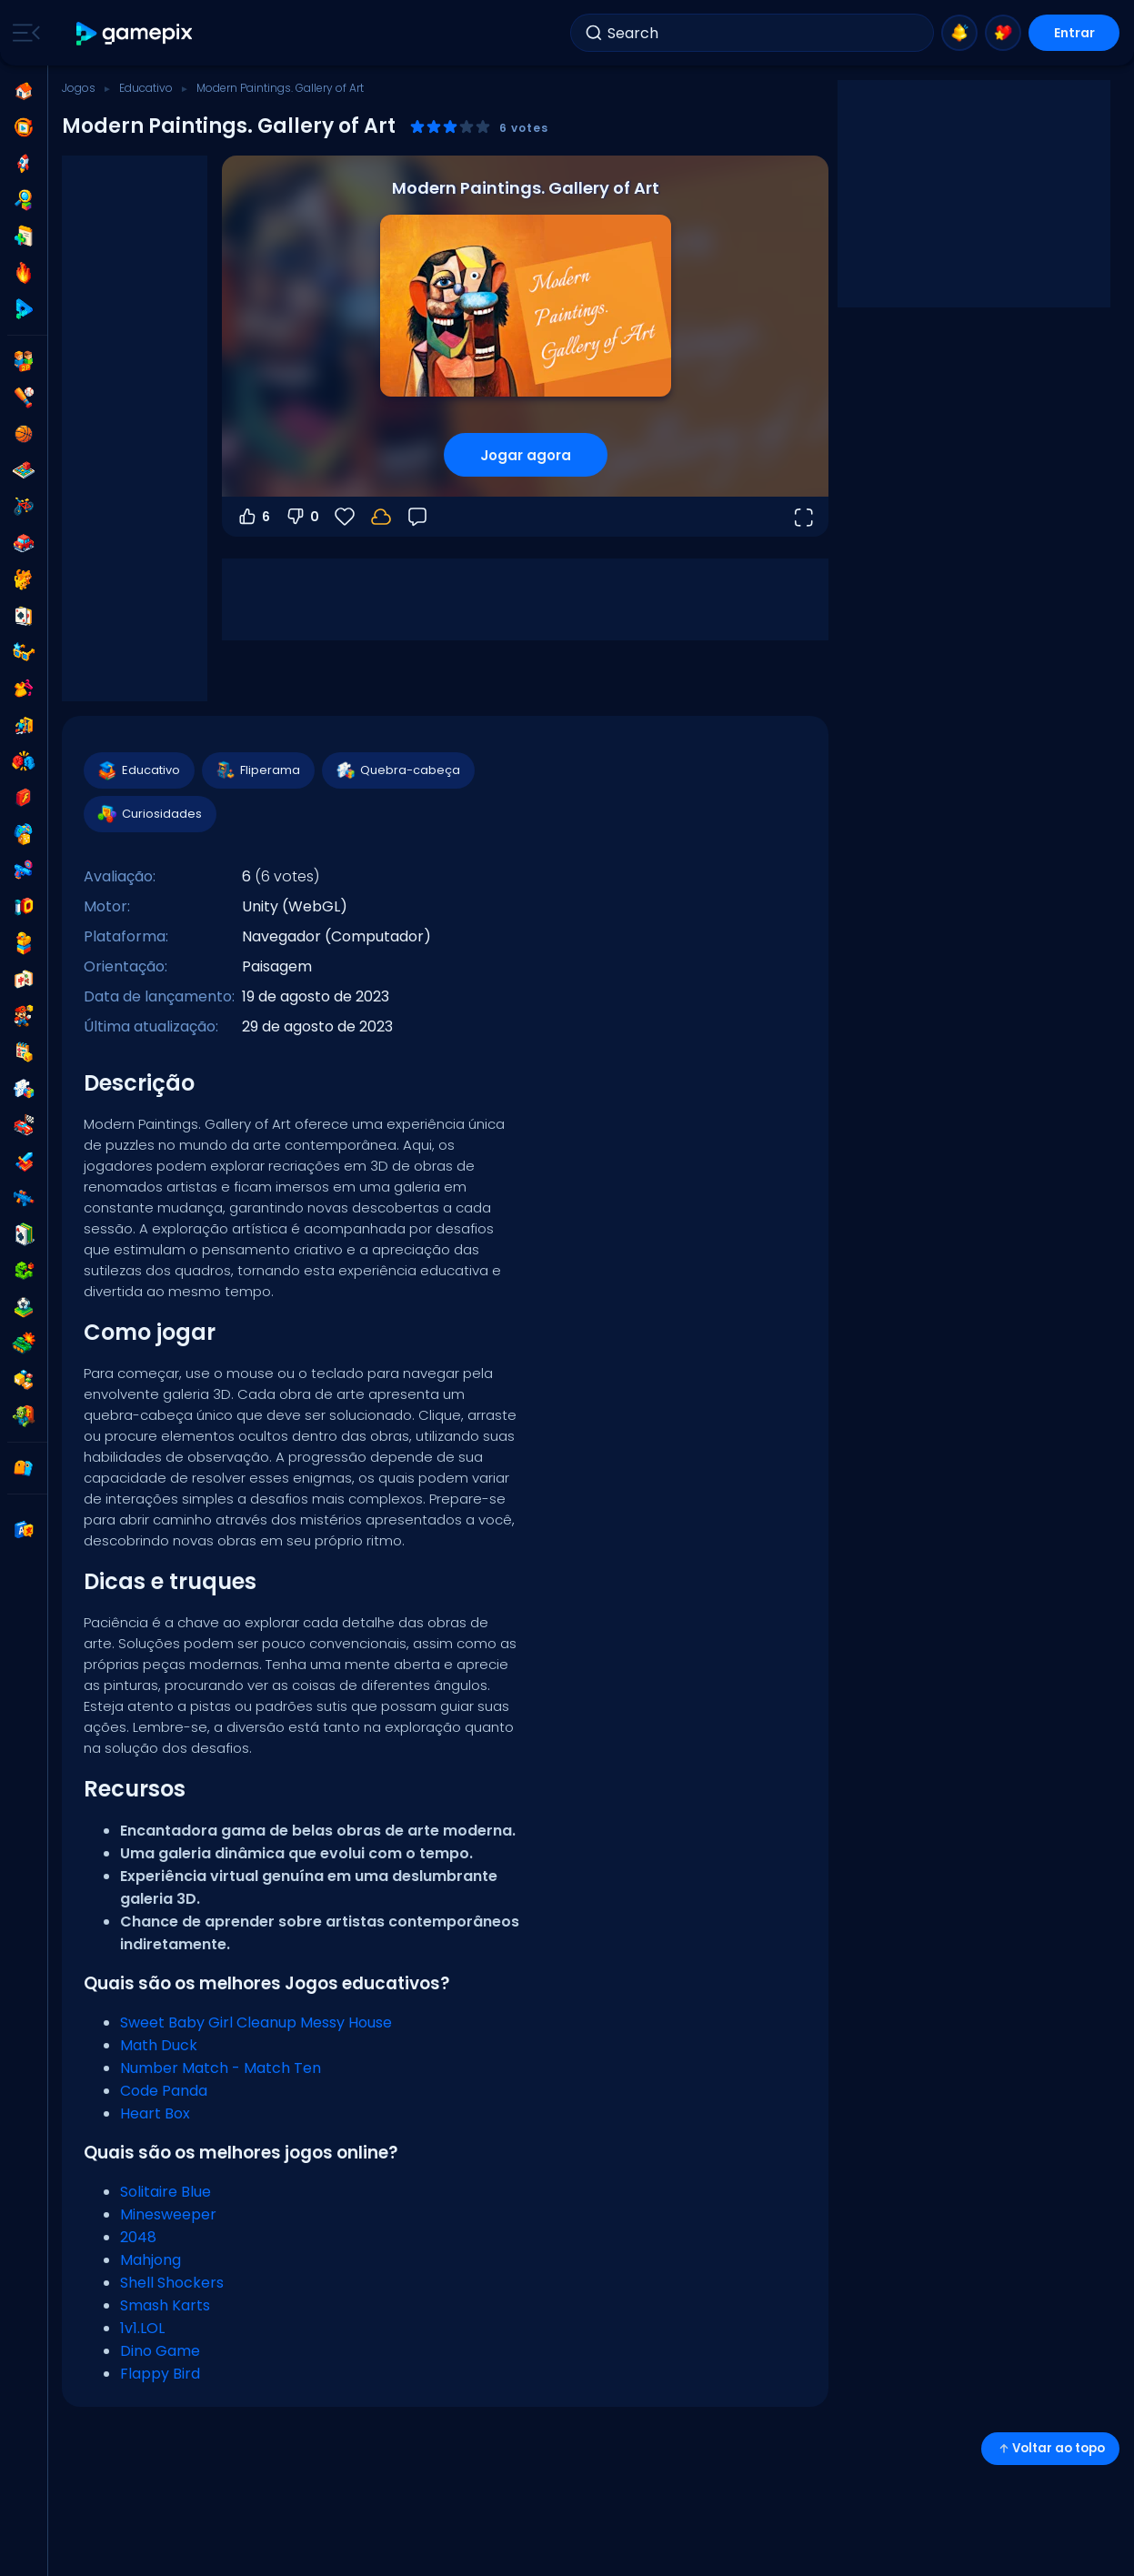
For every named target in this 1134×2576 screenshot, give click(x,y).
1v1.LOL (142, 2328)
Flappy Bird (160, 2373)
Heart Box (155, 2113)
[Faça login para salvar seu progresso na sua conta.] (381, 517)
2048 (138, 2237)
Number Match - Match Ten (220, 2068)
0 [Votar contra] (302, 517)
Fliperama (257, 770)
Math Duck (158, 2045)
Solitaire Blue (165, 2191)
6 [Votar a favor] (253, 517)
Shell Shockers (172, 2282)
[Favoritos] (345, 517)
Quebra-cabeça (397, 770)
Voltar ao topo (1050, 2448)
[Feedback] (417, 517)
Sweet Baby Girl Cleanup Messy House (256, 2022)
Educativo (146, 88)
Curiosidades (149, 814)
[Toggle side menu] (22, 33)
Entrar (1074, 33)
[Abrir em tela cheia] (803, 517)
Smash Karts (165, 2305)
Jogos (78, 88)
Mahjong (150, 2259)
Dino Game (160, 2350)
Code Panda (163, 2090)
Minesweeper (168, 2214)
